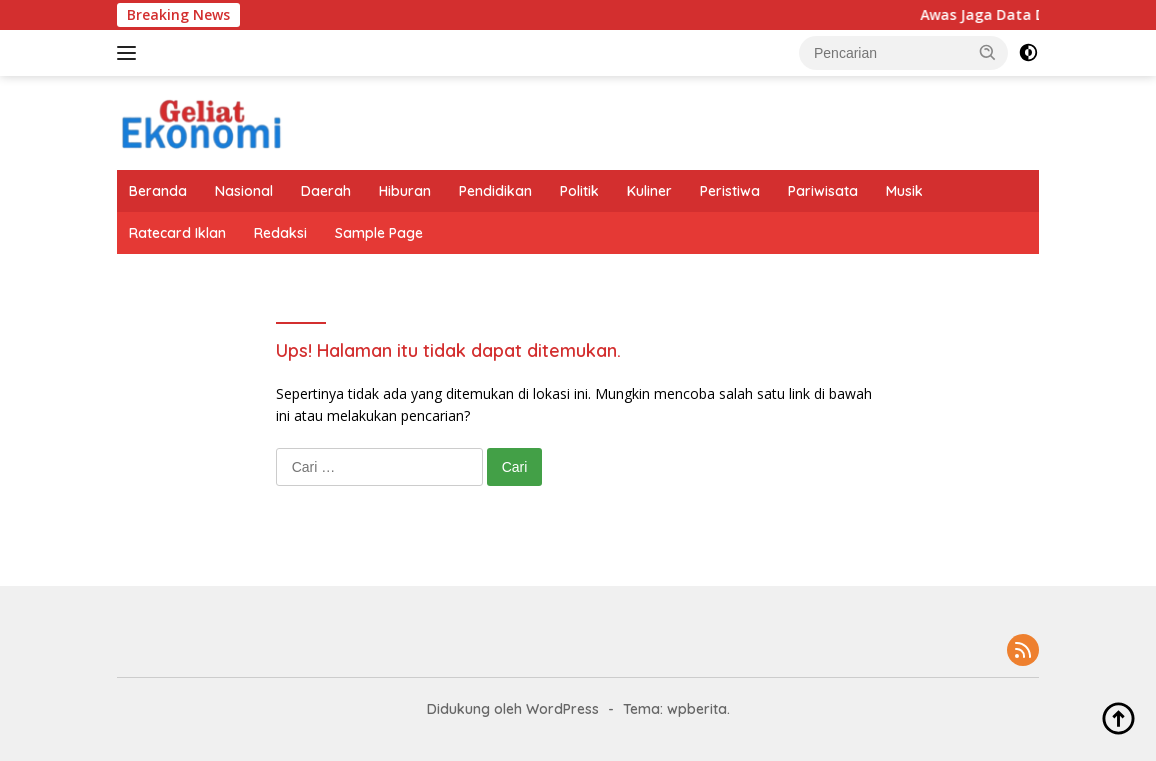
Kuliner (649, 191)
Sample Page (379, 233)
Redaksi (280, 233)
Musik (904, 191)
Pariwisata (823, 191)
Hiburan (405, 191)
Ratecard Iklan (177, 233)
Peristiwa (730, 191)
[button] (988, 52)
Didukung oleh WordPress (513, 709)
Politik (579, 191)
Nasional (244, 191)
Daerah (326, 191)
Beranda (158, 191)
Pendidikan (495, 191)
